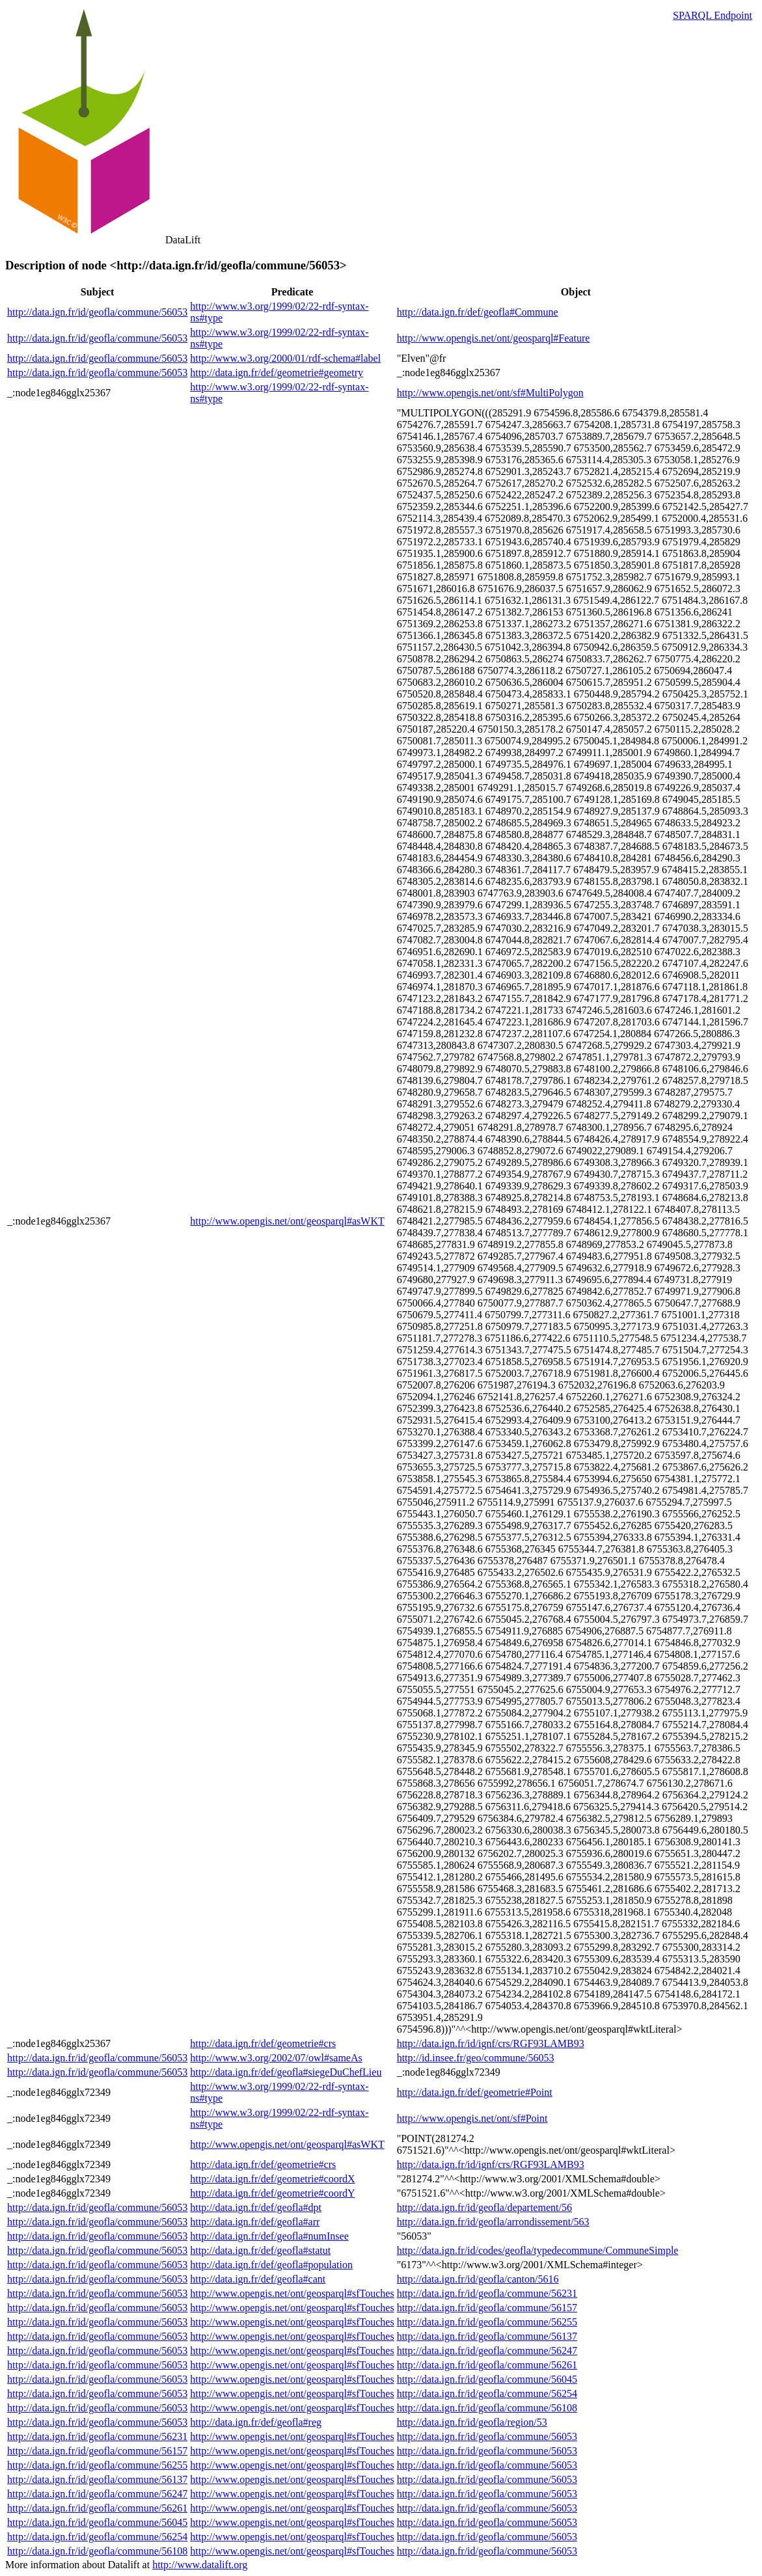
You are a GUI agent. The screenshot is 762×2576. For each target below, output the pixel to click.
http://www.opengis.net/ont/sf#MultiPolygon (490, 392)
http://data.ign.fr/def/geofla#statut (260, 2250)
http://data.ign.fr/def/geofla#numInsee (269, 2236)
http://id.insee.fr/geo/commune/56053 (475, 2057)
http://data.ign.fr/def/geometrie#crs (263, 2043)
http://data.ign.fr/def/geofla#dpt (255, 2207)
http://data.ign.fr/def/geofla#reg (255, 2422)
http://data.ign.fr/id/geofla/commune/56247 (487, 2350)
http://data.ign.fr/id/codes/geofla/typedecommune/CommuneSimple (538, 2250)
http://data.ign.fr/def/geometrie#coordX (272, 2178)
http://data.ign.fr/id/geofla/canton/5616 (478, 2279)
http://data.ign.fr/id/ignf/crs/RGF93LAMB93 (490, 2043)
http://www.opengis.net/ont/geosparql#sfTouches (292, 2293)
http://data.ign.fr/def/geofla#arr (255, 2221)
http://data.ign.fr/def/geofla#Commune (477, 312)
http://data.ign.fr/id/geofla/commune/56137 (487, 2336)
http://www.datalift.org (199, 2564)
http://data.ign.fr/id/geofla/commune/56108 (487, 2407)
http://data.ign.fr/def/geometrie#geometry (276, 372)
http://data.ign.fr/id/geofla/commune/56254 (487, 2393)
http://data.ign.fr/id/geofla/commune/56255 (487, 2321)
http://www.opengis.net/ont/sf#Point (472, 2118)
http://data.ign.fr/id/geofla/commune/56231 (487, 2293)
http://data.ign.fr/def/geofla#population (271, 2264)
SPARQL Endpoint (712, 15)
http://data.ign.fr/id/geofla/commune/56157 (487, 2307)
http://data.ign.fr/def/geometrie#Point (474, 2092)
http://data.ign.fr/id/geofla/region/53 (472, 2422)
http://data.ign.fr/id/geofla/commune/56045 (487, 2379)
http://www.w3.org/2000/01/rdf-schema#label (285, 358)
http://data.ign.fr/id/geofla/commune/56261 (487, 2364)
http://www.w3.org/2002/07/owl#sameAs (276, 2057)
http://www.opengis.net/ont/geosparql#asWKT (287, 1221)
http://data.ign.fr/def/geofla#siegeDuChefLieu (285, 2072)
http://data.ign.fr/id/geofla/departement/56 (484, 2207)
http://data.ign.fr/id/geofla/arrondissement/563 (493, 2221)
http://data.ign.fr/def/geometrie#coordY (272, 2193)
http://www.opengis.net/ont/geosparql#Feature (493, 338)
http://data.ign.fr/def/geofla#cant (257, 2279)
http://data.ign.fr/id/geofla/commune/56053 (97, 312)
